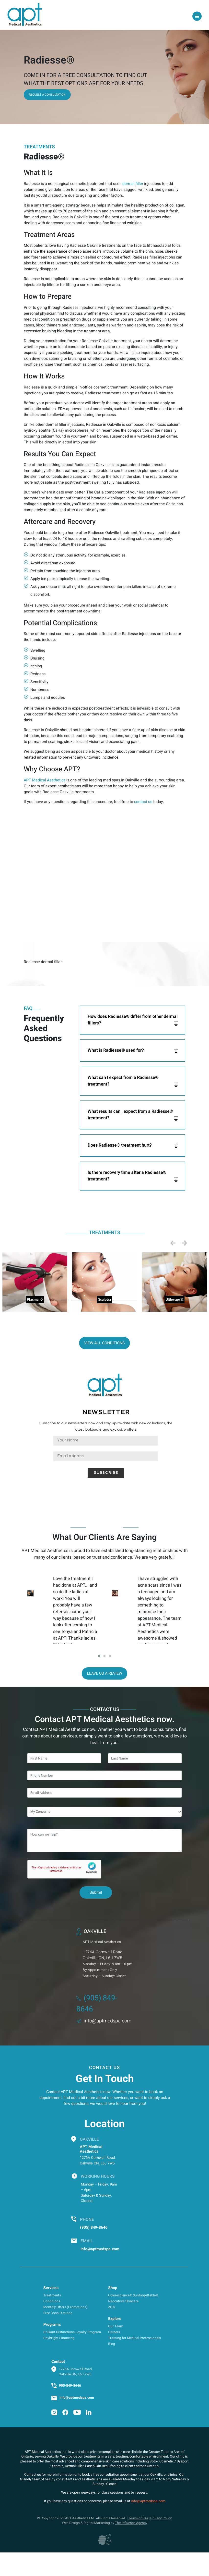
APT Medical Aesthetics (44, 780)
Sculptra (104, 1299)
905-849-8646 (70, 2385)
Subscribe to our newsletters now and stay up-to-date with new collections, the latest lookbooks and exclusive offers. (105, 1426)
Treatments (52, 2295)
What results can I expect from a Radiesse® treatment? (130, 1114)
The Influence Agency (131, 2522)
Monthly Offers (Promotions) (65, 2307)
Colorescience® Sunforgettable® (133, 2295)
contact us (143, 802)
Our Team (115, 2326)
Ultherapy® (174, 1299)
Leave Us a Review (104, 1673)
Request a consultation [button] (47, 94)
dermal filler (132, 184)
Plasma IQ (35, 1299)
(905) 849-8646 (93, 2227)
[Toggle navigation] (197, 16)
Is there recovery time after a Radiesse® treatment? (127, 1175)
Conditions (51, 2301)
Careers (114, 2332)
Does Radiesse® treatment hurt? (120, 1145)
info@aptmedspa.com (103, 2020)
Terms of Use (138, 2518)
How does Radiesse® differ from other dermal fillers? (133, 1019)
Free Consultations (57, 2313)
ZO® (111, 2307)
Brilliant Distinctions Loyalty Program (72, 2332)
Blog (111, 2343)
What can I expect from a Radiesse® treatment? (123, 1080)
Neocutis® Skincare (123, 2301)
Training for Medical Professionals (134, 2338)
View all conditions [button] (104, 1343)
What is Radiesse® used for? (116, 1050)
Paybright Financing (59, 2338)
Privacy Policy (161, 2518)
